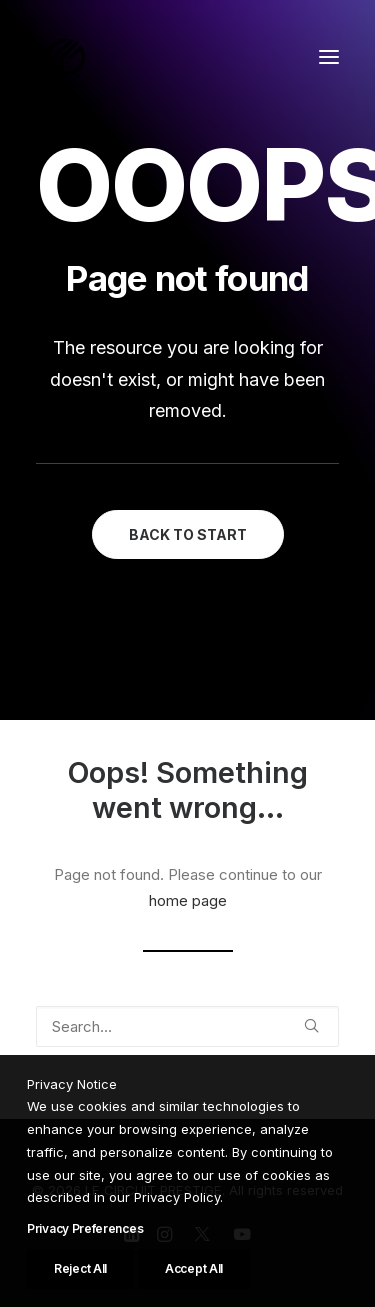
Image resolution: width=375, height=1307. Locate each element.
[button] (329, 57)
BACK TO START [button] (188, 534)
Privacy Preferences (85, 1285)
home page (188, 900)
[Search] (187, 1026)
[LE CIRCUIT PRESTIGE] (66, 57)
